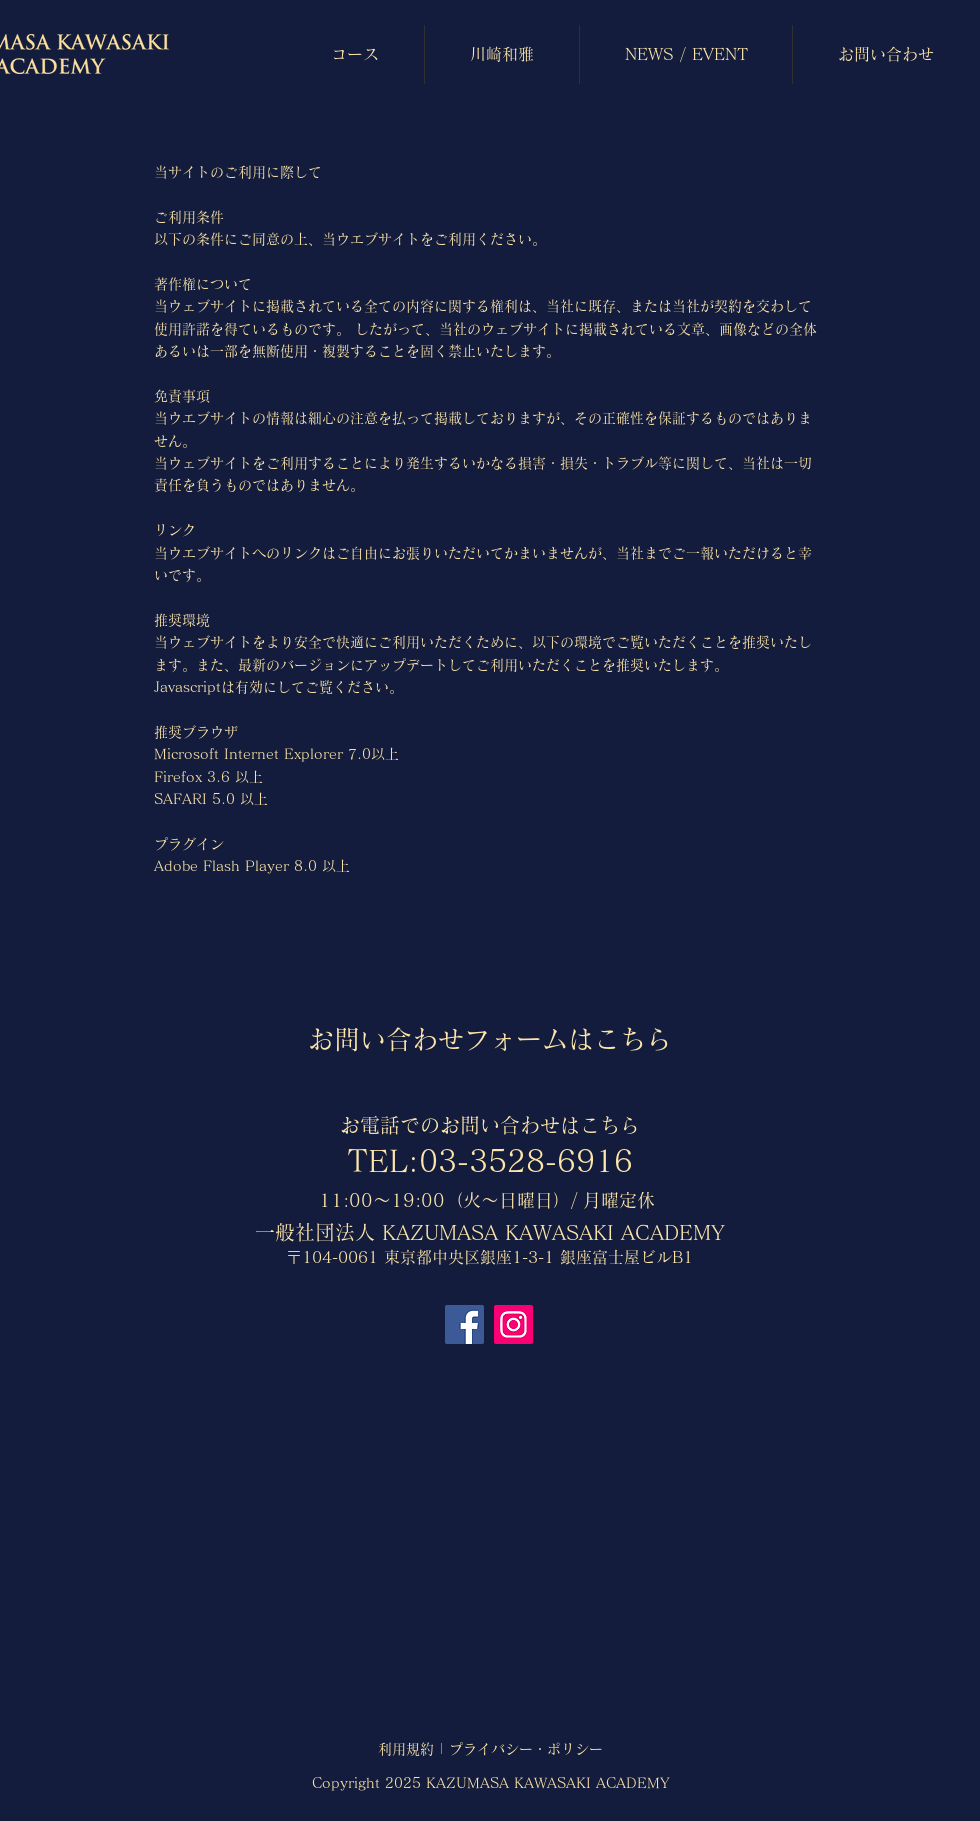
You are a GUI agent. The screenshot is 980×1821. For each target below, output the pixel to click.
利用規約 (406, 1749)
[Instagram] (513, 1324)
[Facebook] (464, 1324)
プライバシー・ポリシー (526, 1749)
